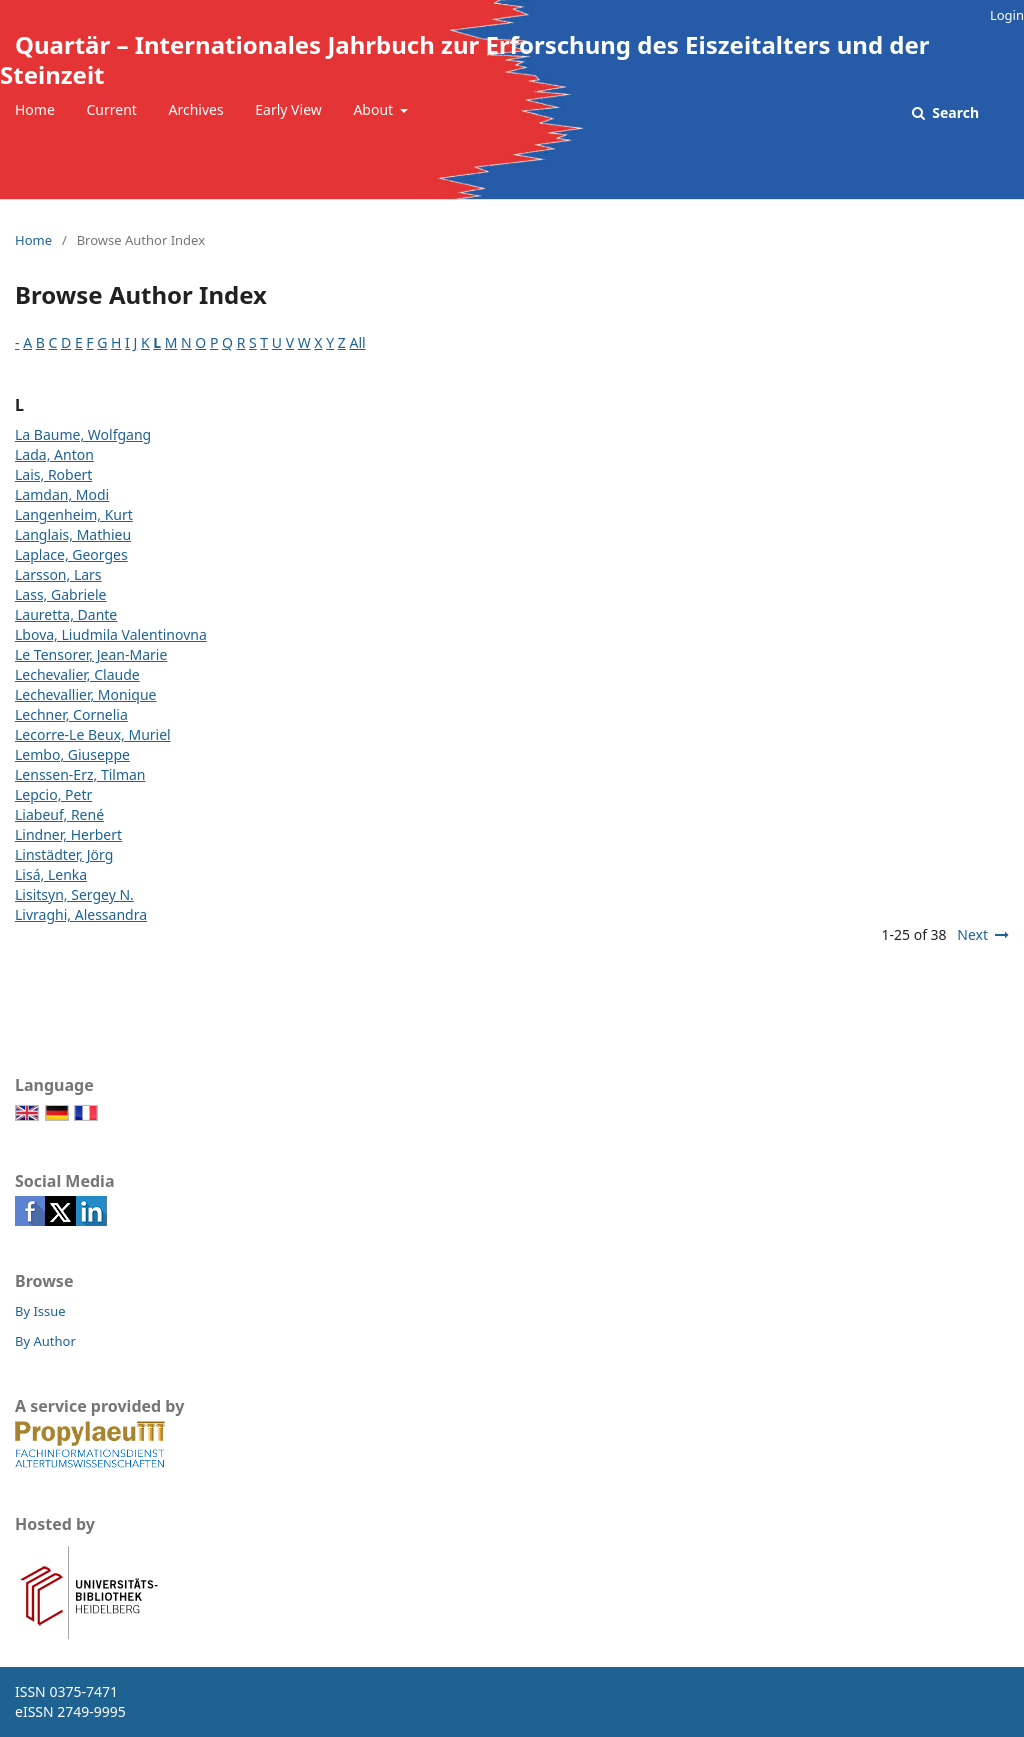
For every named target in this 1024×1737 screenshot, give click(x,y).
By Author (45, 1341)
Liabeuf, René (59, 814)
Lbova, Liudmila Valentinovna (111, 634)
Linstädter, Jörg (64, 854)
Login (1007, 15)
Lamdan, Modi (62, 494)
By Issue (40, 1311)
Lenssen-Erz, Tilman (80, 774)
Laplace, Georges (71, 554)
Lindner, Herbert (68, 834)
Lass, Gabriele (60, 594)
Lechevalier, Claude (77, 674)
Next (972, 934)
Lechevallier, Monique (85, 694)
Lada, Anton (54, 454)
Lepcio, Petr (53, 794)
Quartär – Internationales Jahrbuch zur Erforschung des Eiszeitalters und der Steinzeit (465, 59)
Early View (288, 109)
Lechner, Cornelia (71, 714)
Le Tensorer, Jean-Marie (91, 654)
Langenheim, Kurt (74, 514)
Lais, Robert (53, 474)
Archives (196, 109)
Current (111, 109)
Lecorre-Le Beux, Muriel (93, 734)
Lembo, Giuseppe (72, 754)
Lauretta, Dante (66, 614)
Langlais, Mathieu (73, 534)
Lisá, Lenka (51, 874)
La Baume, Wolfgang (83, 434)
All (357, 342)
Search (954, 112)
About (374, 109)
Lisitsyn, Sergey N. (74, 894)
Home (35, 109)
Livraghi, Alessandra (81, 914)
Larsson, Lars (58, 574)
